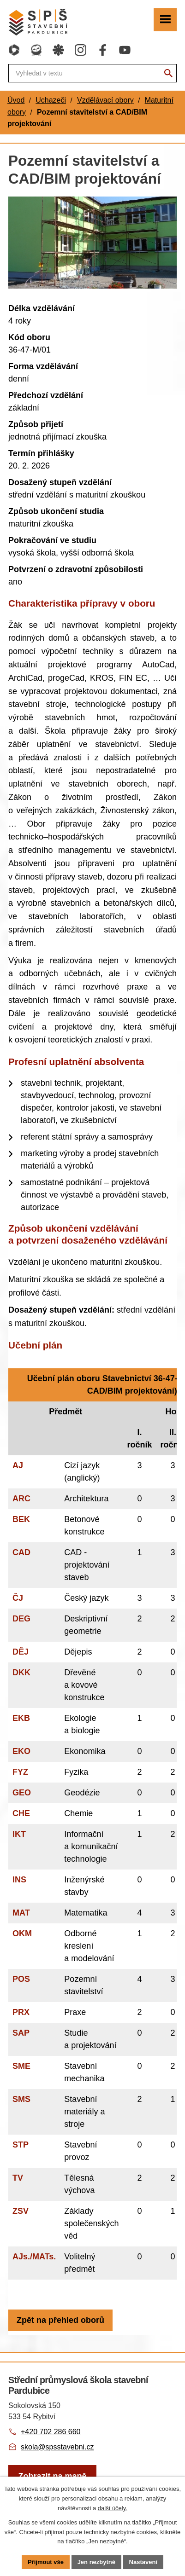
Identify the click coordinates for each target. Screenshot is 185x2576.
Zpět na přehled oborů (60, 2320)
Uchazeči (51, 100)
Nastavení (143, 2562)
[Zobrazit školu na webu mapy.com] (52, 2476)
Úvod (15, 100)
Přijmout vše (46, 2562)
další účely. (112, 2508)
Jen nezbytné (96, 2562)
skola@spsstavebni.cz (57, 2447)
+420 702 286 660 (50, 2432)
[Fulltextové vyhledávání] (92, 73)
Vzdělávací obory (105, 100)
